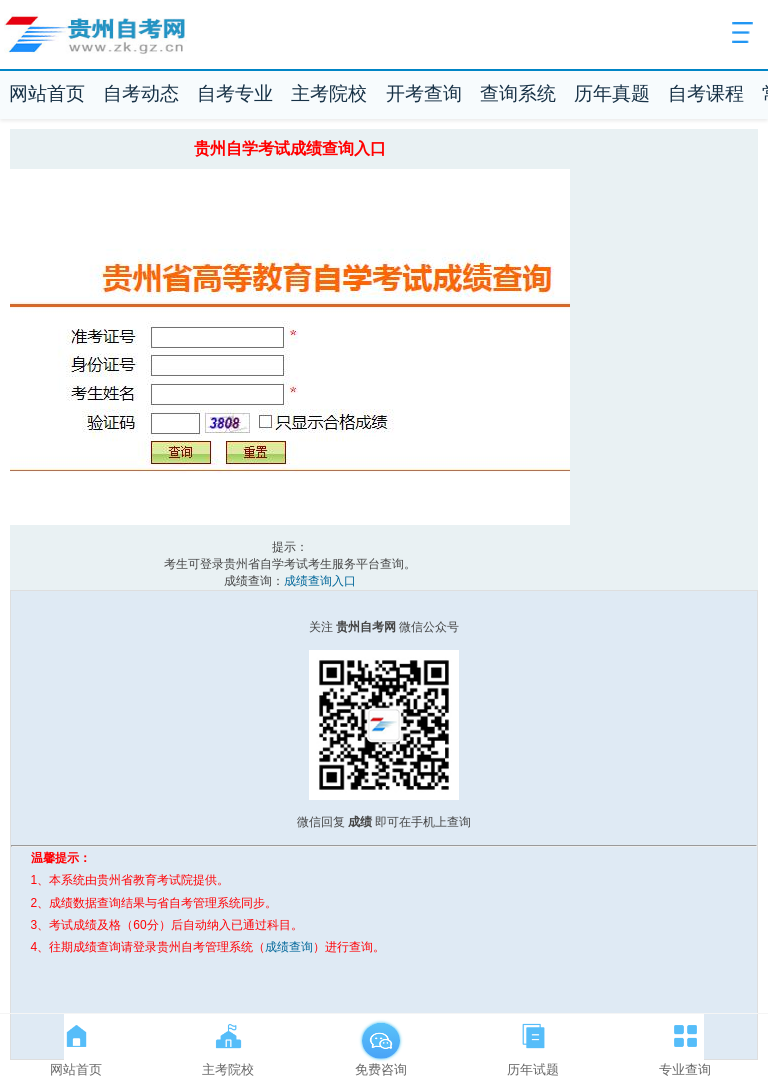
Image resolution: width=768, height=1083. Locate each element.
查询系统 (518, 93)
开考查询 (424, 93)
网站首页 (47, 93)
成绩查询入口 (320, 581)
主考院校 (329, 93)
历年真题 (612, 93)
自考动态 (141, 93)
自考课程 (706, 93)
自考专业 (235, 93)
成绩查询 (289, 947)
